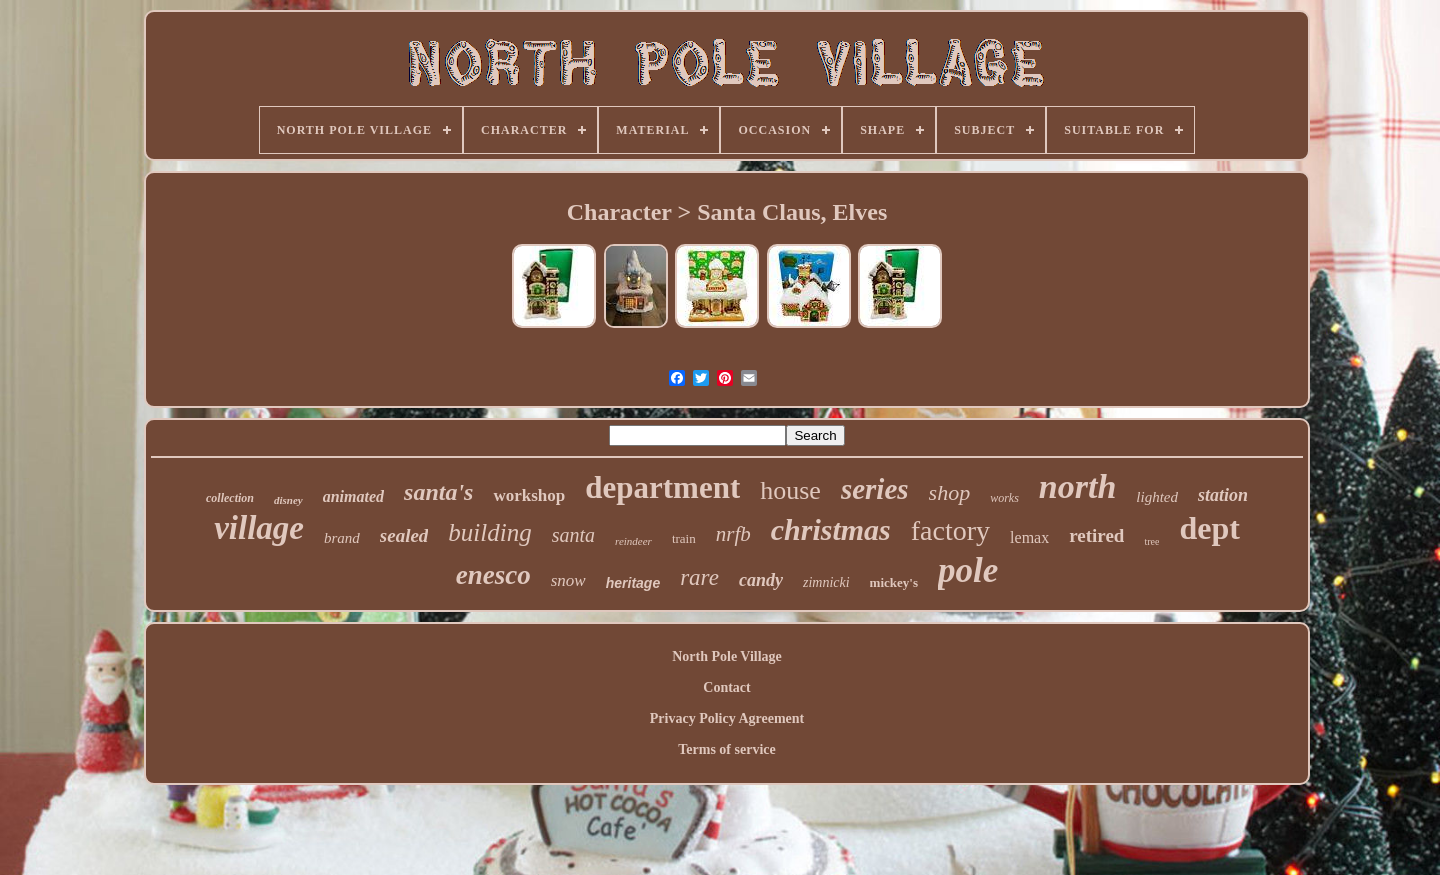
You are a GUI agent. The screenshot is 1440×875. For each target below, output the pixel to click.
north (1078, 486)
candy (761, 580)
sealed (404, 535)
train (684, 538)
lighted (1157, 497)
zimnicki (826, 582)
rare (699, 577)
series (875, 489)
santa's (438, 492)
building (489, 532)
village (259, 528)
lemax (1029, 537)
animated (353, 496)
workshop (529, 495)
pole (968, 570)
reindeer (633, 541)
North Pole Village (727, 656)
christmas (831, 529)
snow (568, 580)
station (1223, 495)
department (662, 487)
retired (1096, 535)
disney (288, 500)
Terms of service (726, 749)
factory (950, 530)
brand (342, 538)
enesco (493, 575)
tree (1151, 541)
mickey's (894, 582)
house (790, 490)
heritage (633, 583)
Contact (726, 687)
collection (230, 498)
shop (950, 492)
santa (573, 535)
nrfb (733, 534)
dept (1209, 528)
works (1004, 498)
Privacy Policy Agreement (727, 718)
